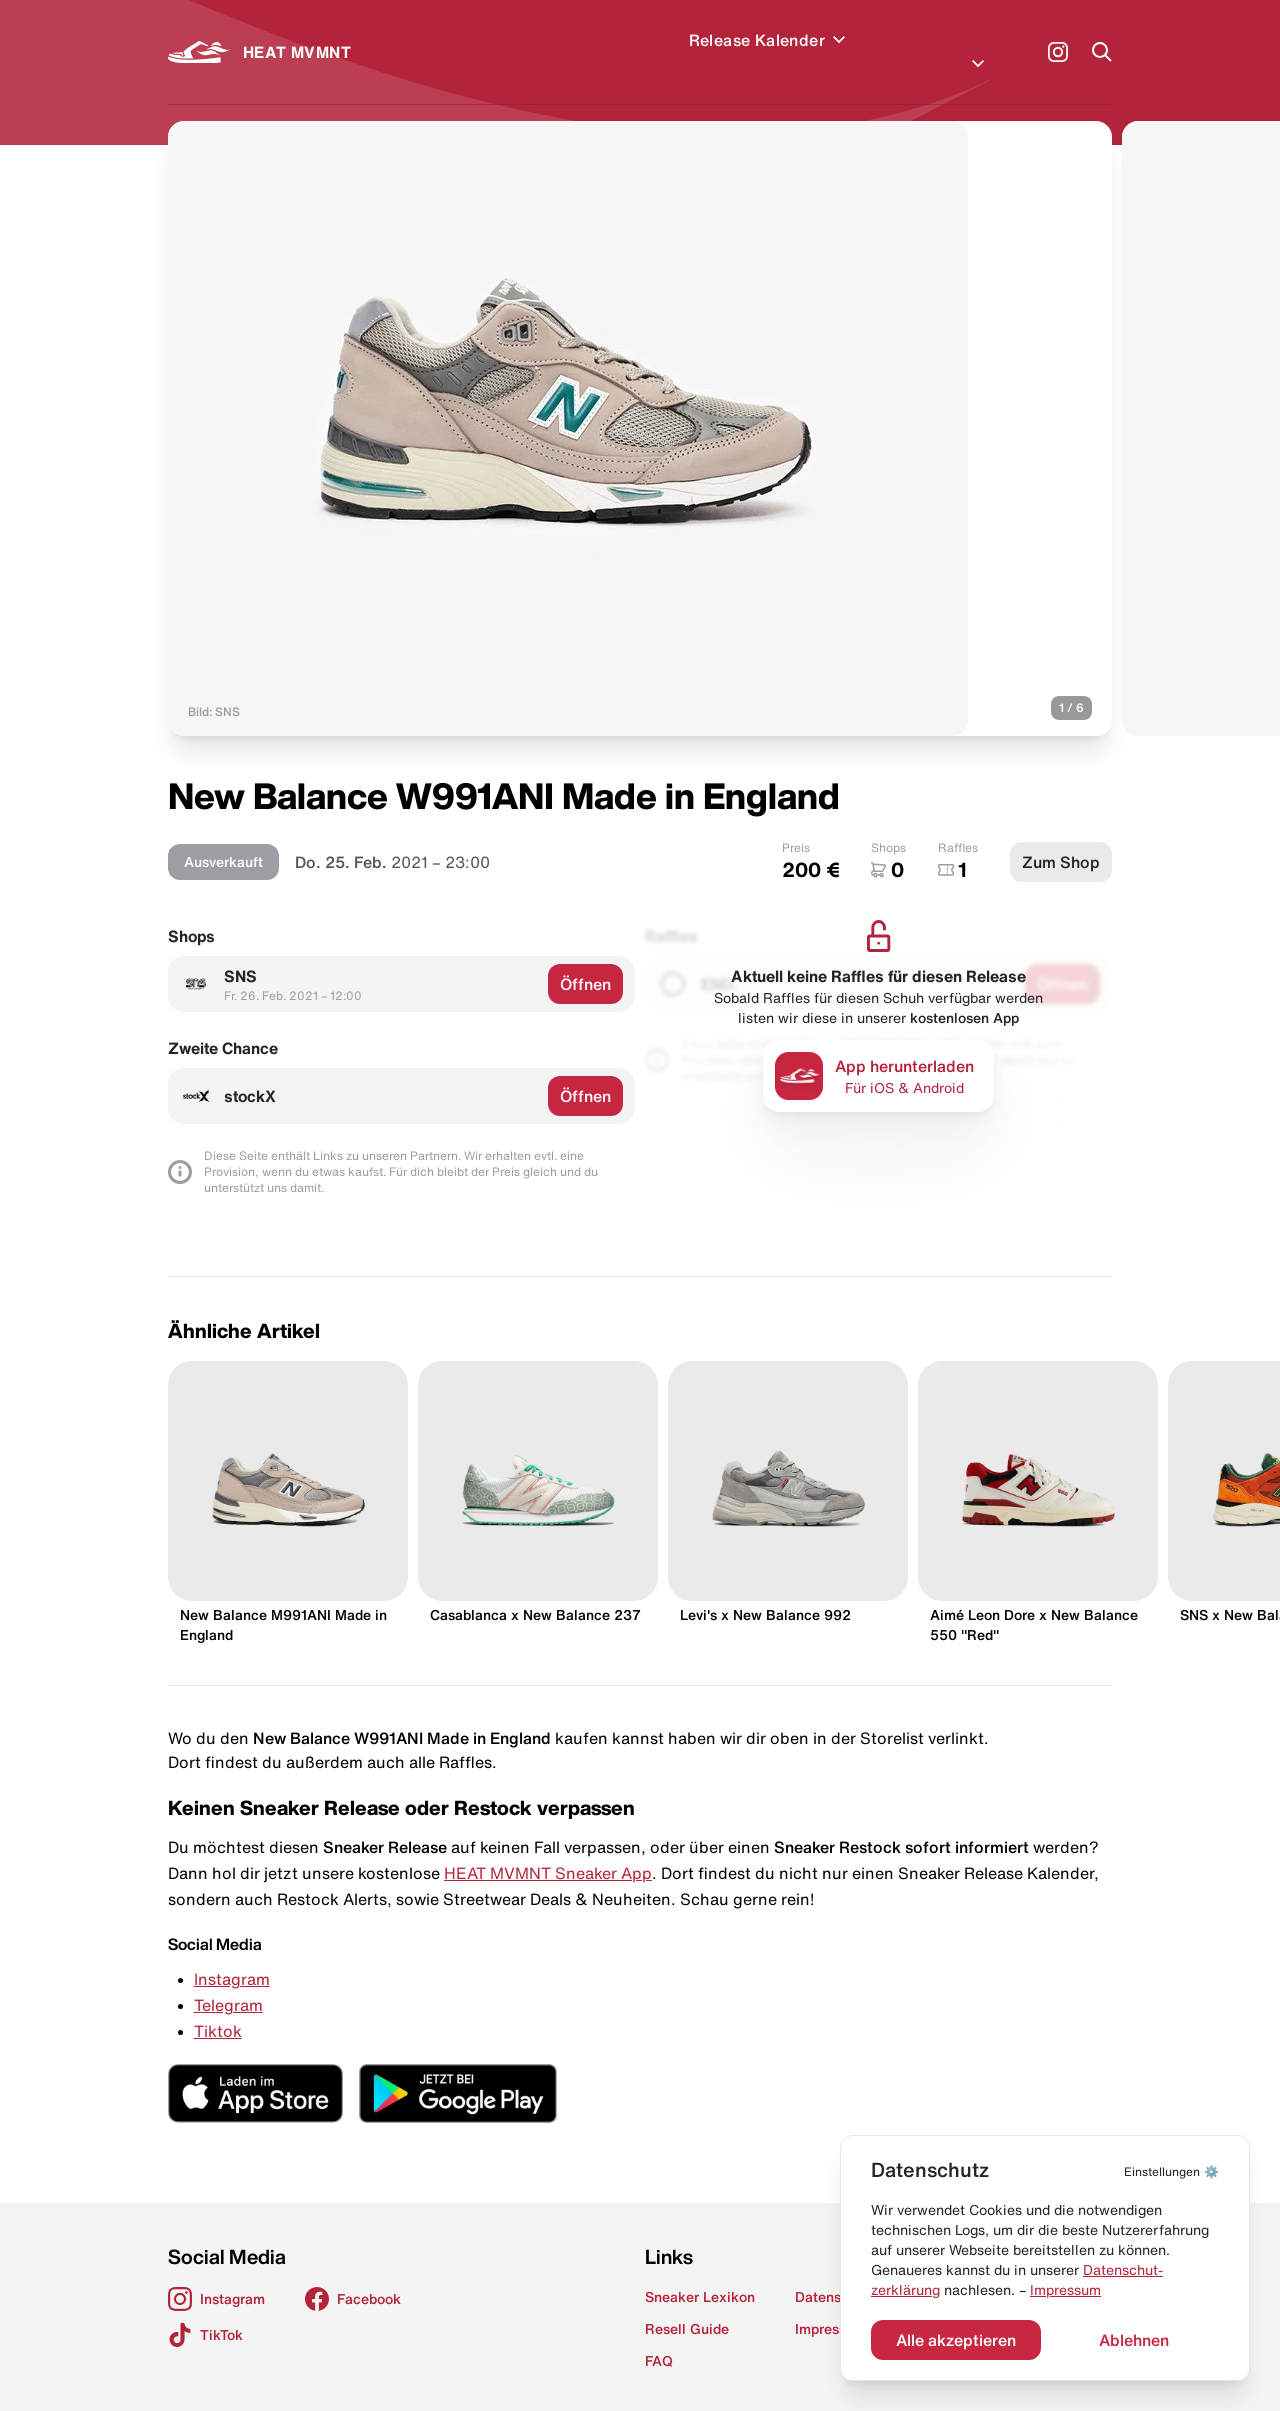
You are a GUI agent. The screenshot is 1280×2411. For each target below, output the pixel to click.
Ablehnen (1134, 2340)
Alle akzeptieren (956, 2340)
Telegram (228, 1981)
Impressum (1065, 2290)
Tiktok (218, 2007)
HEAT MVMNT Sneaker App (548, 1849)
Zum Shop (1061, 838)
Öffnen (585, 960)
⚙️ (1171, 2171)
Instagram (232, 1955)
